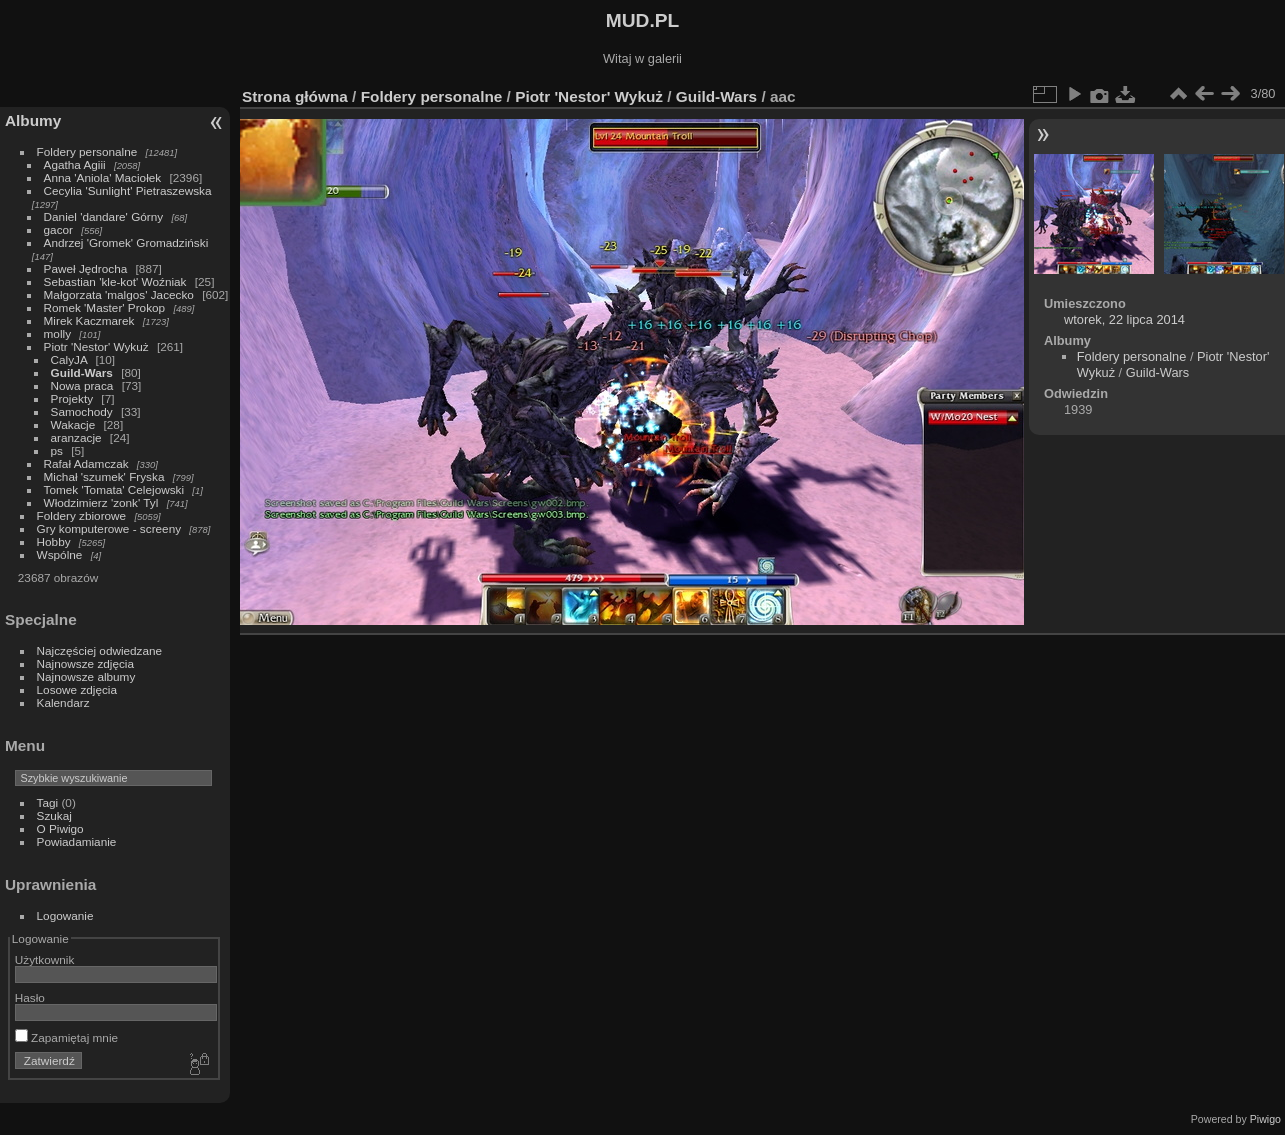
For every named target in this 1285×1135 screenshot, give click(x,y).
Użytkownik (45, 959)
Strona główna (295, 96)
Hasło (30, 997)
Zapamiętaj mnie (66, 1037)
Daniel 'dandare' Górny (104, 216)
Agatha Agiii (75, 164)
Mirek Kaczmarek (89, 320)
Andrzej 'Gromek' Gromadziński (126, 242)
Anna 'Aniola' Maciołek (103, 177)
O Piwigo (60, 828)
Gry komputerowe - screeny (109, 528)
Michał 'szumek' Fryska (104, 476)
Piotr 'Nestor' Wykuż (96, 346)
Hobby (54, 541)
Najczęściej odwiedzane (100, 650)
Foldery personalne (87, 151)
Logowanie (65, 915)
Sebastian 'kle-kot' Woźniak (115, 281)
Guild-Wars (82, 372)
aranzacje (76, 437)
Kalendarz (63, 702)
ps (57, 450)
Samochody (82, 411)
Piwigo (1265, 1119)
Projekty (72, 398)
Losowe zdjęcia (77, 689)
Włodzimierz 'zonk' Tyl (101, 502)
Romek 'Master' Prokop (105, 307)
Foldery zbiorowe (82, 515)
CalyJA (69, 359)
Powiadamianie (77, 841)
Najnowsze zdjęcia (85, 663)
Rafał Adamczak (86, 463)
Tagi (48, 802)
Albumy (33, 120)
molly (57, 333)
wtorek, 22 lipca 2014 (1124, 319)
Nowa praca (82, 385)
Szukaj (54, 815)
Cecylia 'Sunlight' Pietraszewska (128, 190)
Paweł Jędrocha (86, 268)
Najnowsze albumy (86, 676)
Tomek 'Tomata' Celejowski (114, 489)
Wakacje (73, 424)
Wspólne (60, 554)
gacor (58, 229)
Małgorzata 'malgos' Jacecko (119, 294)
